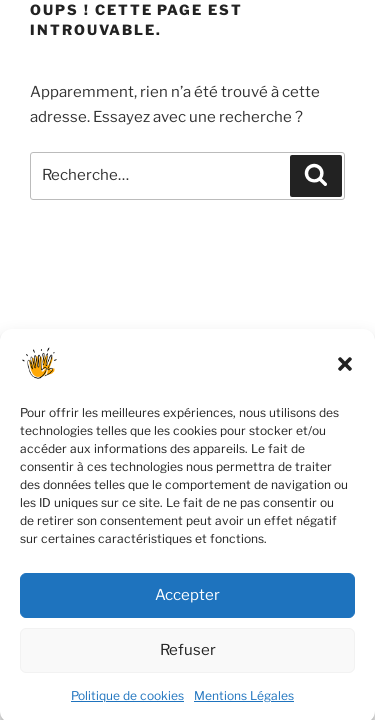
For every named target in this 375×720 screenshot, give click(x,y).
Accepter (187, 603)
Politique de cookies (127, 703)
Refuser (188, 658)
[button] (345, 372)
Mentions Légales (244, 703)
